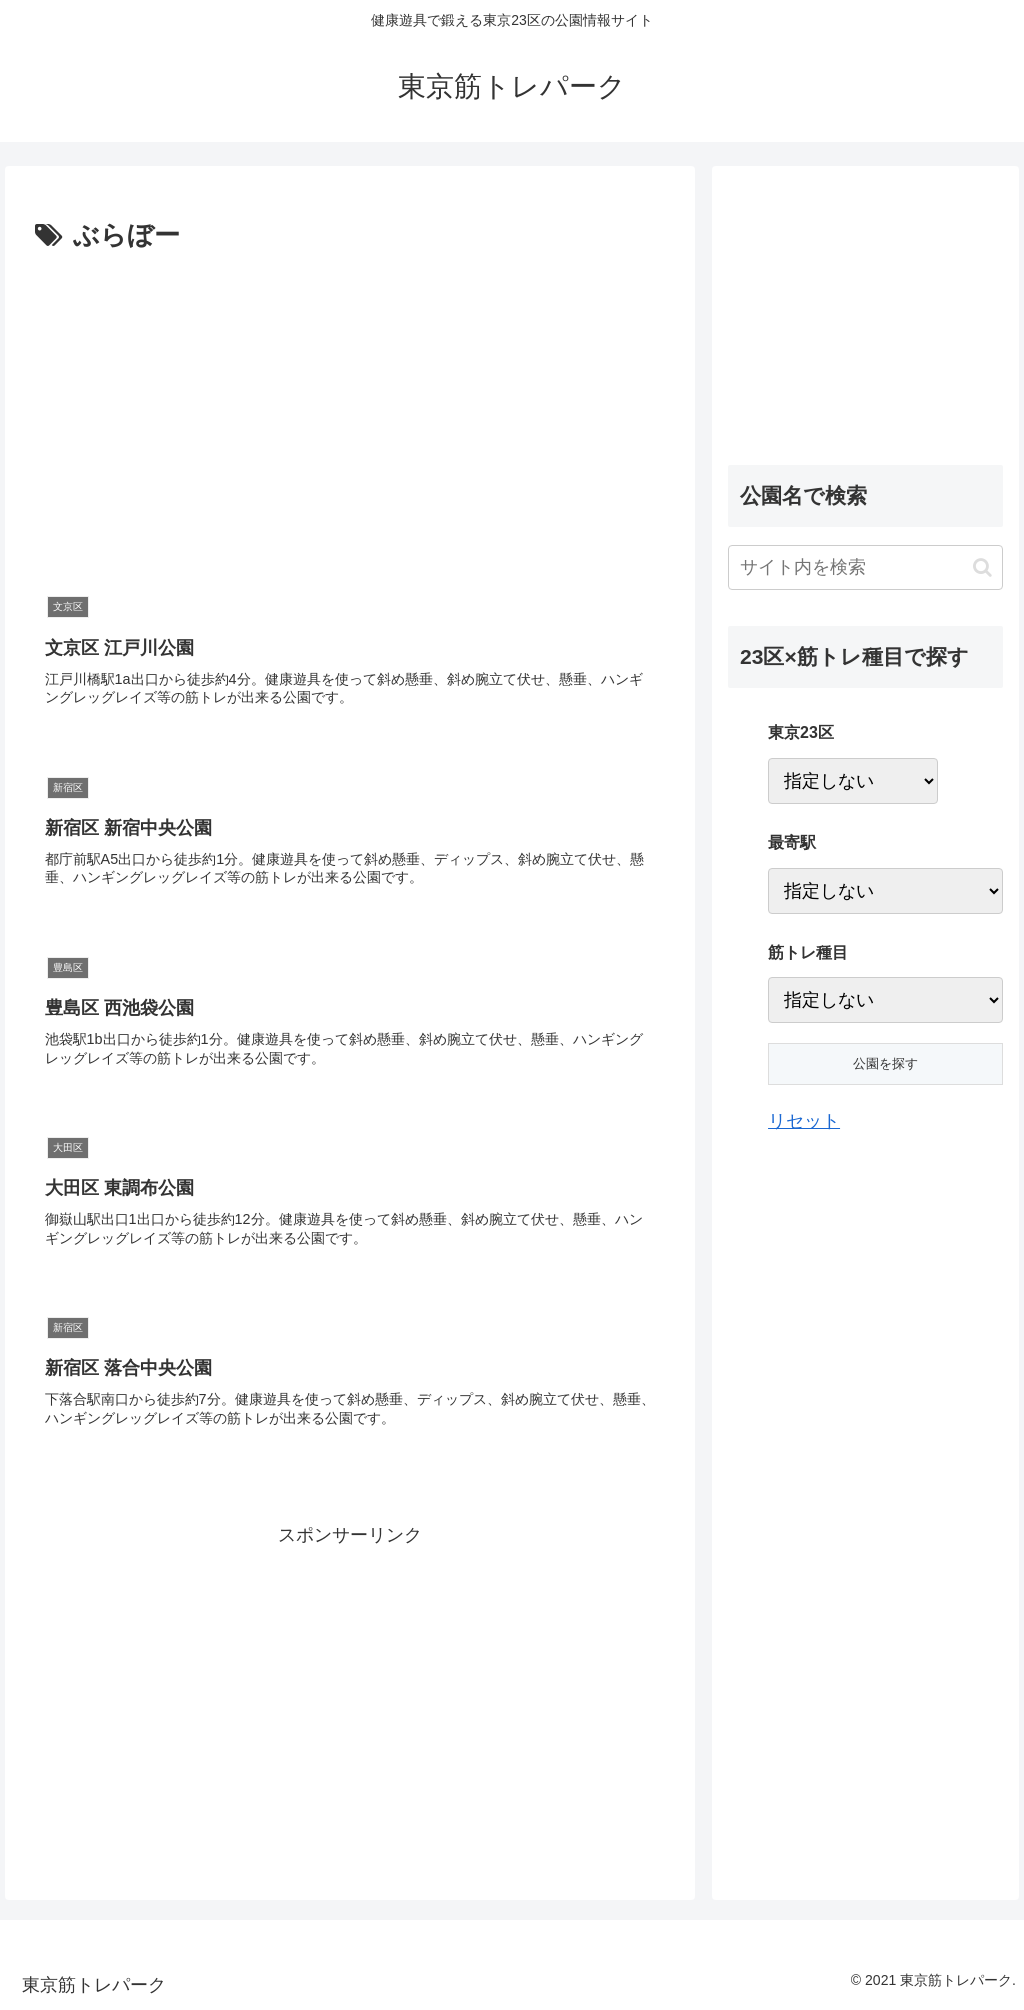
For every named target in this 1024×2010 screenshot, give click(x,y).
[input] (865, 567)
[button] (982, 567)
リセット (804, 1121)
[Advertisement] (203, 409)
